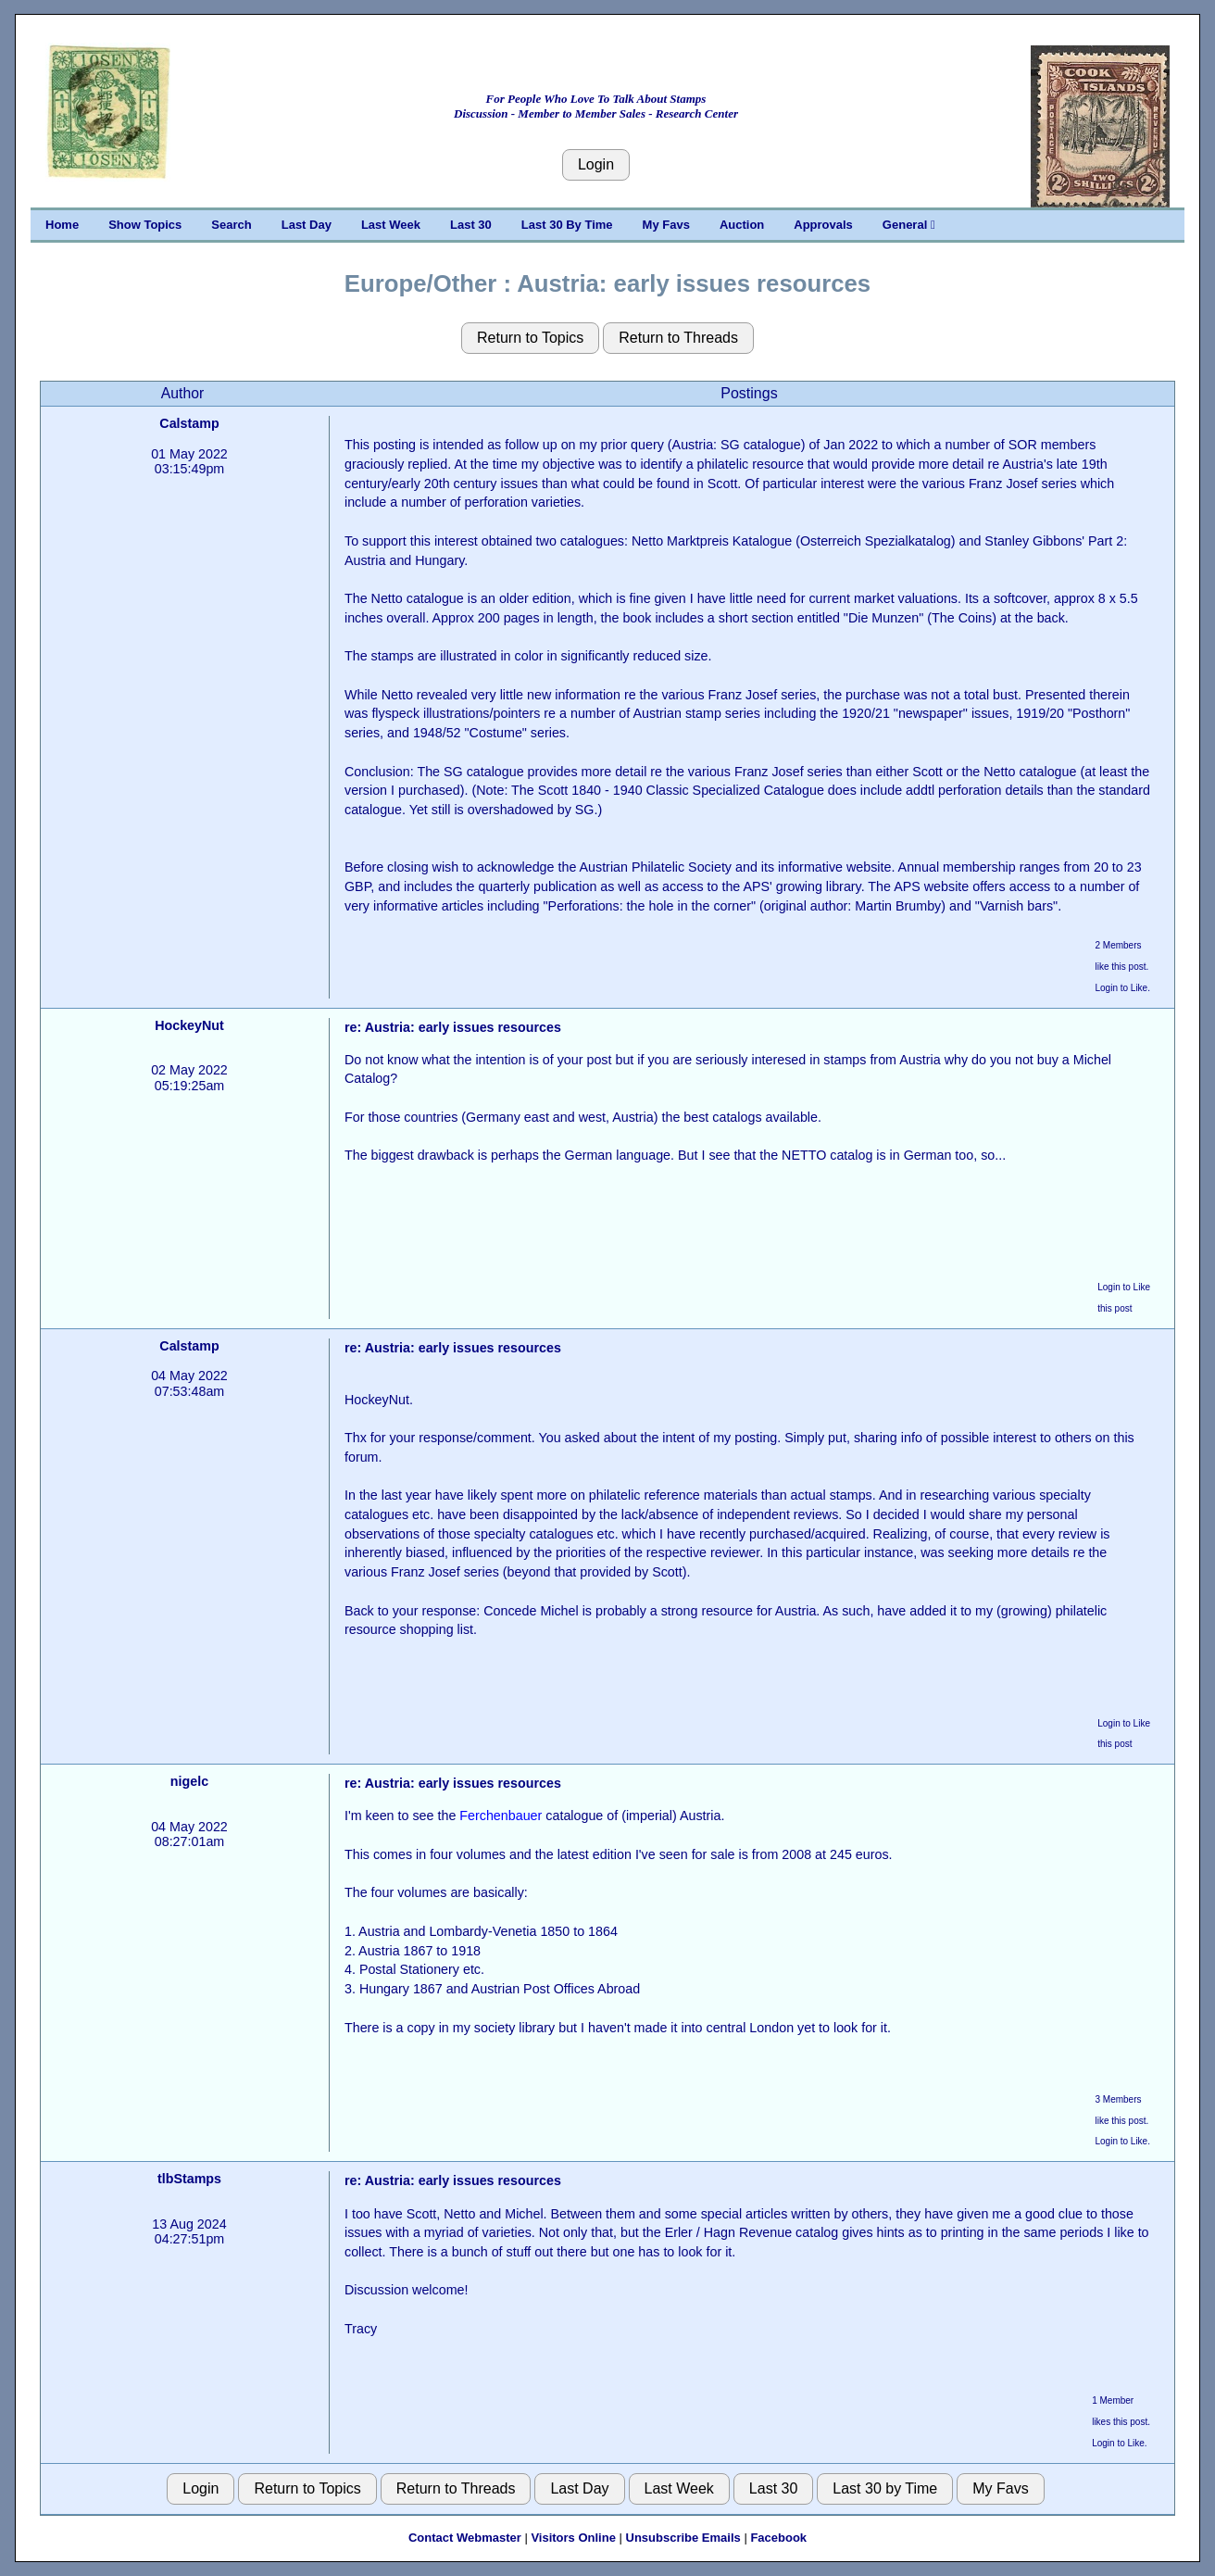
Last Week (390, 225)
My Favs (666, 225)
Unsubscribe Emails (683, 2538)
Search (231, 225)
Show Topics (145, 225)
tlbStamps (189, 2178)
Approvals (823, 225)
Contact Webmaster (464, 2538)
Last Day (307, 225)
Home (62, 225)
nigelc (189, 1781)
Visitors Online (573, 2538)
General (909, 225)
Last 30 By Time (567, 225)
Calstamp (189, 423)
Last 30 (471, 225)
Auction (742, 225)
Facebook (778, 2538)
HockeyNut (189, 1025)
